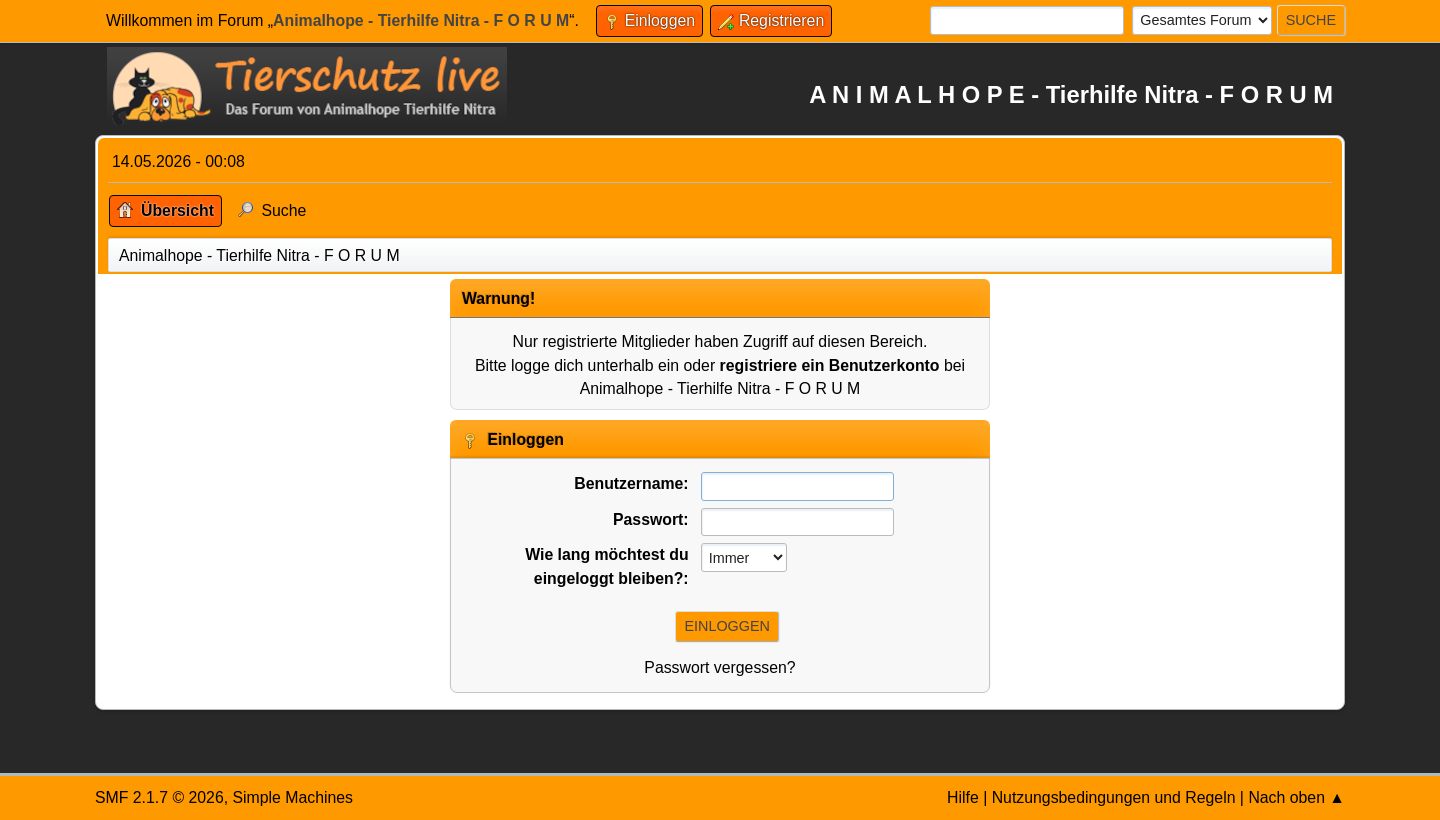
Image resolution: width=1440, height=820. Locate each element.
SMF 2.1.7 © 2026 (159, 797)
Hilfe (963, 797)
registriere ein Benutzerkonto (830, 365)
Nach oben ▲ (1296, 797)
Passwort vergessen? (719, 667)
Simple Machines (292, 797)
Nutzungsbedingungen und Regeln (1114, 797)
